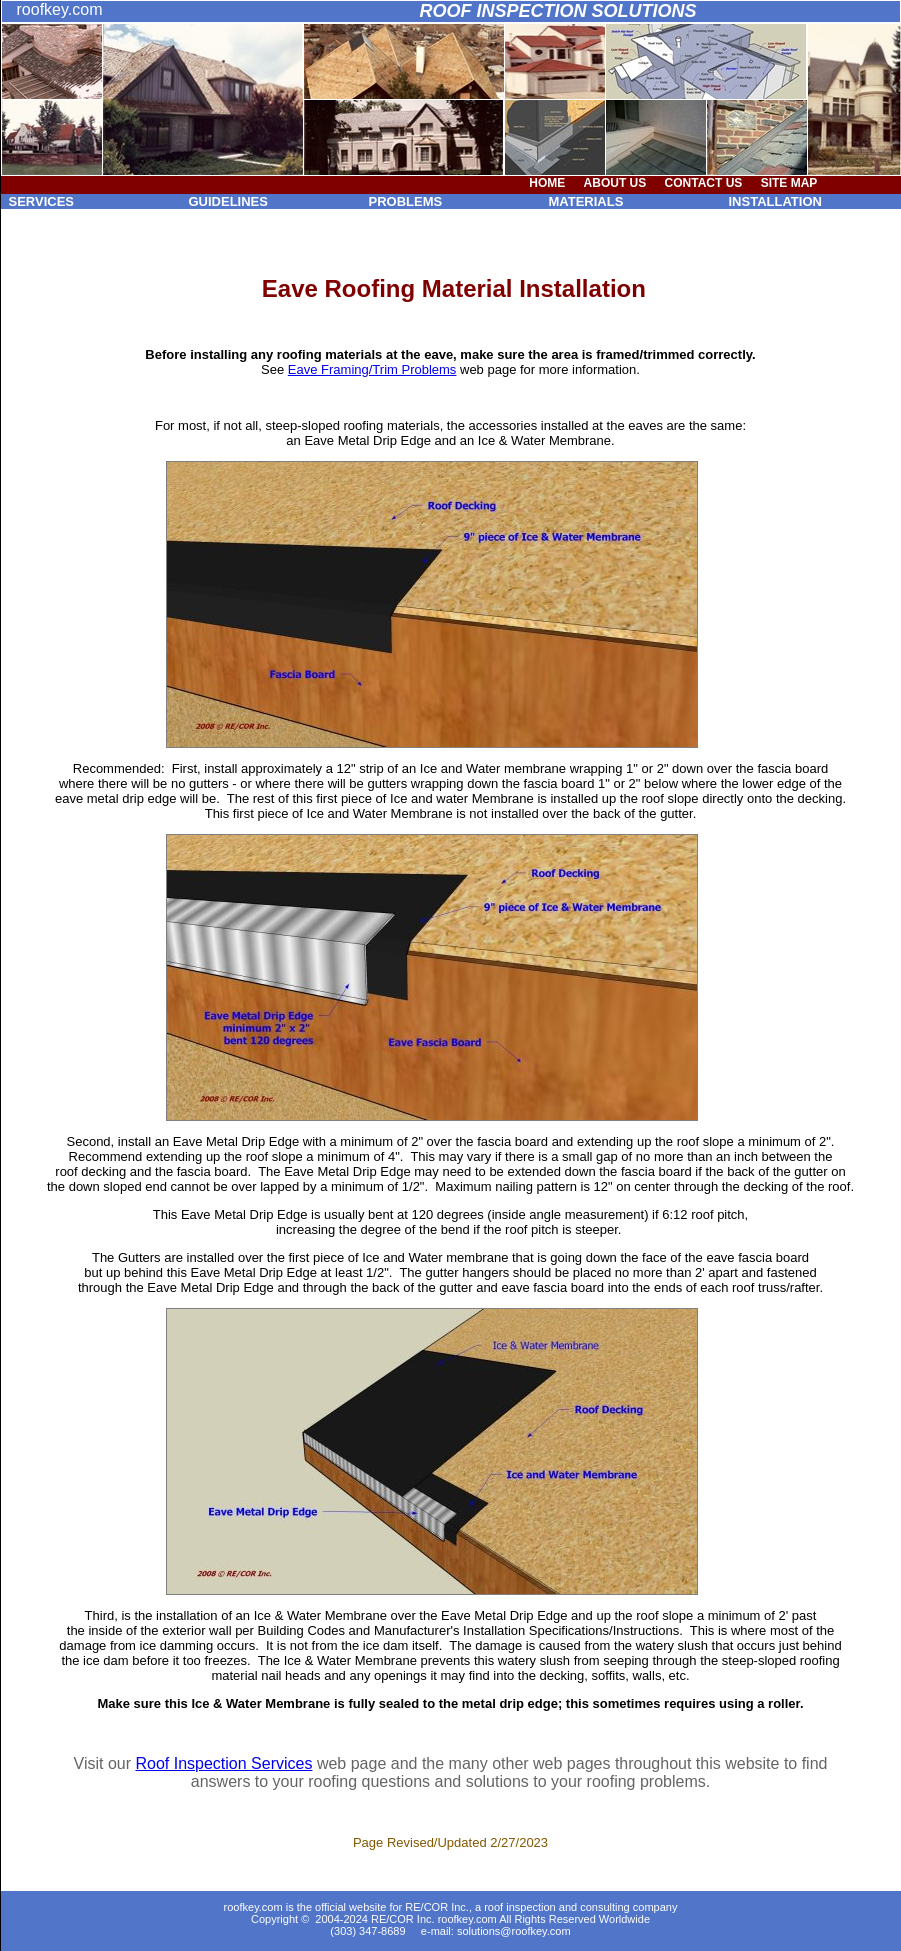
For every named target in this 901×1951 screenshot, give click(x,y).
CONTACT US (704, 183)
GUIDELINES (228, 201)
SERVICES (42, 201)
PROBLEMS (406, 201)
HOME (547, 183)
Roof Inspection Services (223, 1763)
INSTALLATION (775, 201)
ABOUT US (615, 183)
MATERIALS (586, 201)
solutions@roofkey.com (514, 1931)
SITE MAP (789, 183)
